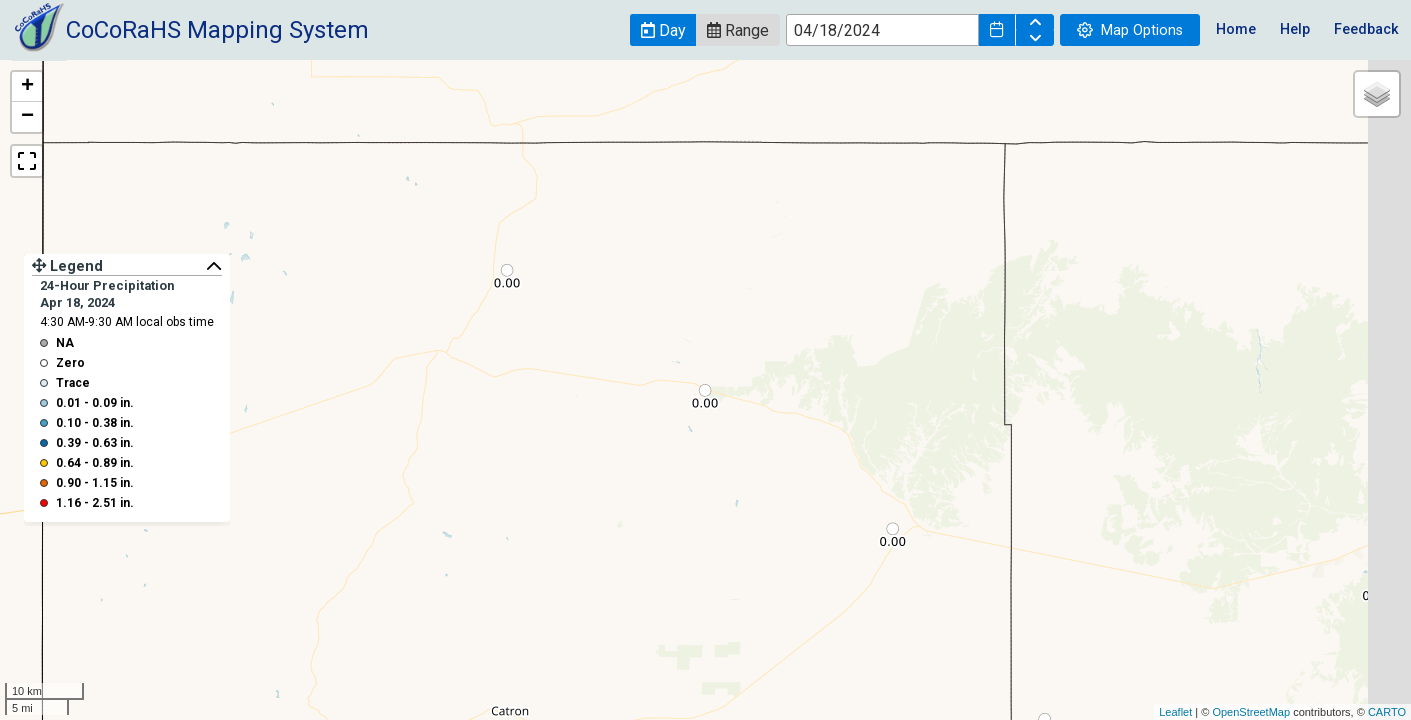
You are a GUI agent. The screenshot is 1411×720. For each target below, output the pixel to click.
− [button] (27, 117)
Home (1236, 29)
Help (1295, 29)
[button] (663, 30)
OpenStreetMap (1251, 712)
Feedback (1366, 29)
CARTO (1387, 712)
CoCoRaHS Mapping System (217, 30)
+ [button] (27, 87)
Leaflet (1175, 712)
